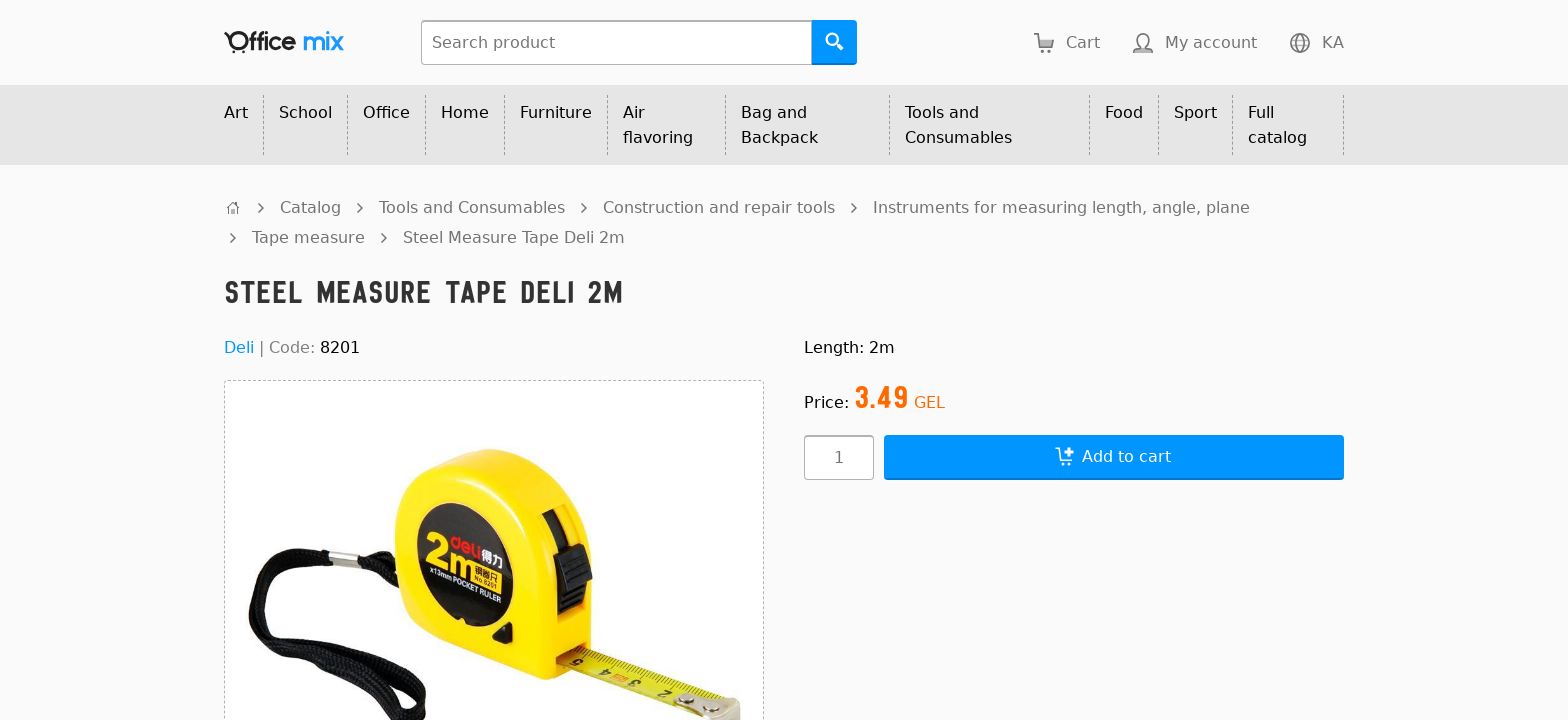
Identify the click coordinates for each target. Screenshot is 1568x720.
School (305, 112)
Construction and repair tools (719, 207)
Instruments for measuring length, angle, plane (1061, 207)
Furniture (556, 112)
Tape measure (308, 237)
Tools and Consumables (958, 125)
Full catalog (1277, 125)
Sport (1195, 112)
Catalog (310, 207)
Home (465, 112)
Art (236, 112)
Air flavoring (658, 125)
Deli (239, 347)
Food (1124, 112)
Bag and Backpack (779, 125)
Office (386, 112)
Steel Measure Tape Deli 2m (514, 237)
